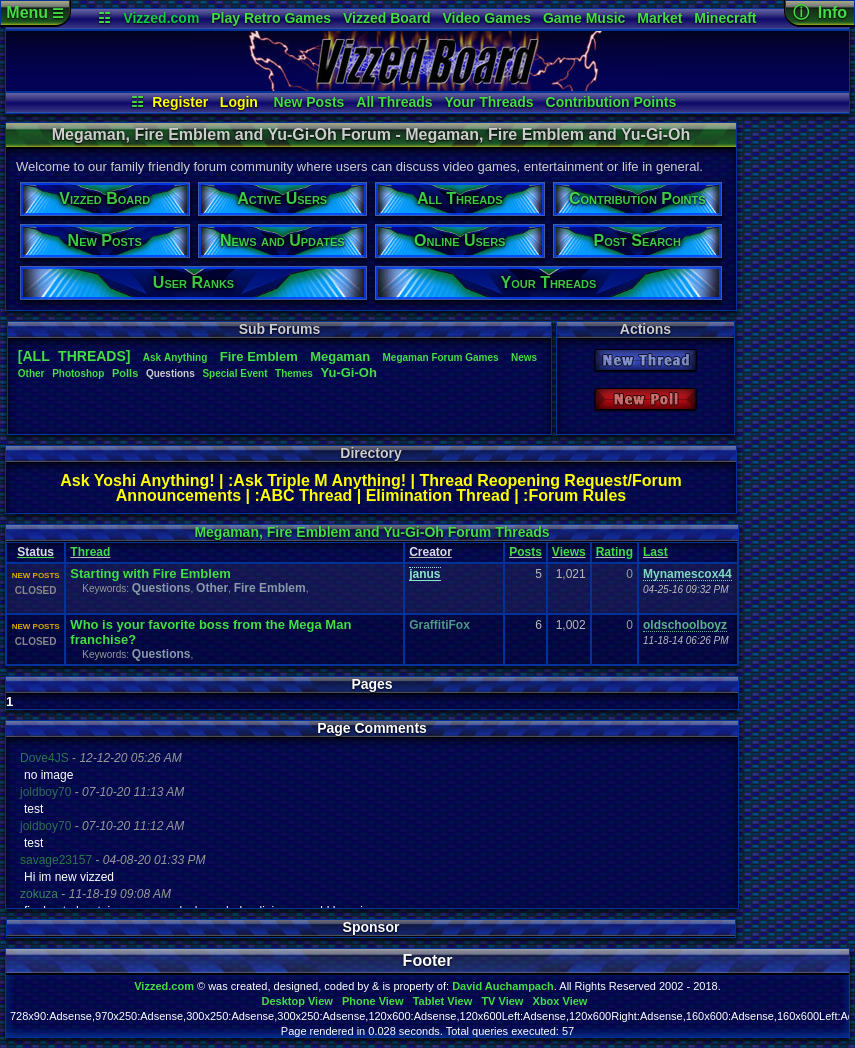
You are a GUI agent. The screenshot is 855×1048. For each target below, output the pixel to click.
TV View (502, 1001)
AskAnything (175, 357)
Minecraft (725, 18)
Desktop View (296, 1001)
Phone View (373, 1001)
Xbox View (560, 1001)
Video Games (487, 18)
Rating (614, 552)
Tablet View (443, 1001)
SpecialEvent (234, 373)
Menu (34, 12)
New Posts (309, 102)
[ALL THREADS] (74, 356)
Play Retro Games (271, 18)
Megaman (340, 356)
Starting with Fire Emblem (150, 573)
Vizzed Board (387, 18)
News (524, 357)
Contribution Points (611, 102)
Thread (90, 552)
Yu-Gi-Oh (349, 372)
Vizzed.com (161, 18)
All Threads (394, 102)
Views (569, 552)
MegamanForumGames (440, 357)
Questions (161, 588)
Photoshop (78, 373)
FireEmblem (259, 356)
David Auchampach (503, 986)
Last (655, 552)
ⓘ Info (820, 12)
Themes (294, 373)
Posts (525, 552)
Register (180, 102)
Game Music (584, 18)
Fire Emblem (270, 588)
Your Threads (488, 102)
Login (239, 102)
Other (31, 373)
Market (659, 18)
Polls (125, 373)
